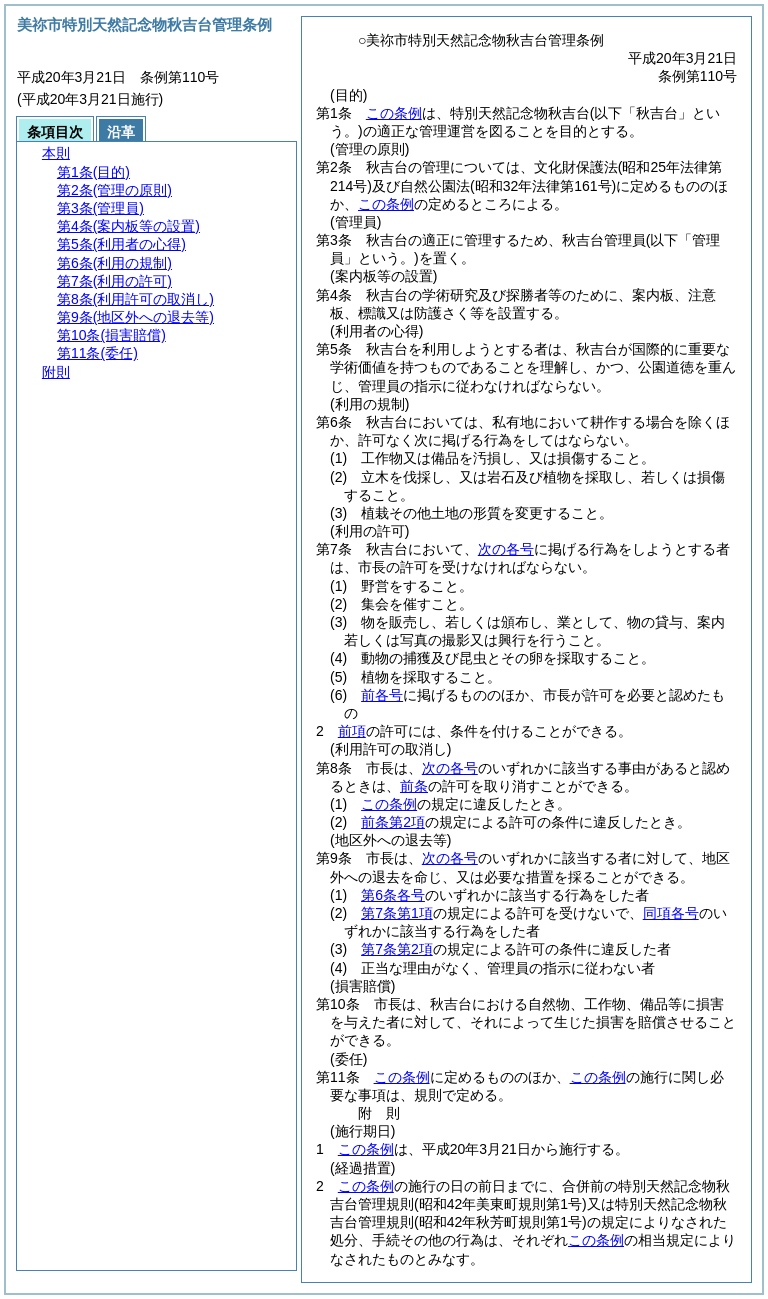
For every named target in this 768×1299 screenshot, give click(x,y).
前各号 (382, 695)
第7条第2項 (397, 949)
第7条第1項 (397, 913)
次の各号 (506, 549)
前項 (352, 731)
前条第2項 (393, 822)
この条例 (394, 113)
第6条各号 (393, 895)
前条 (414, 786)
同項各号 (671, 913)
